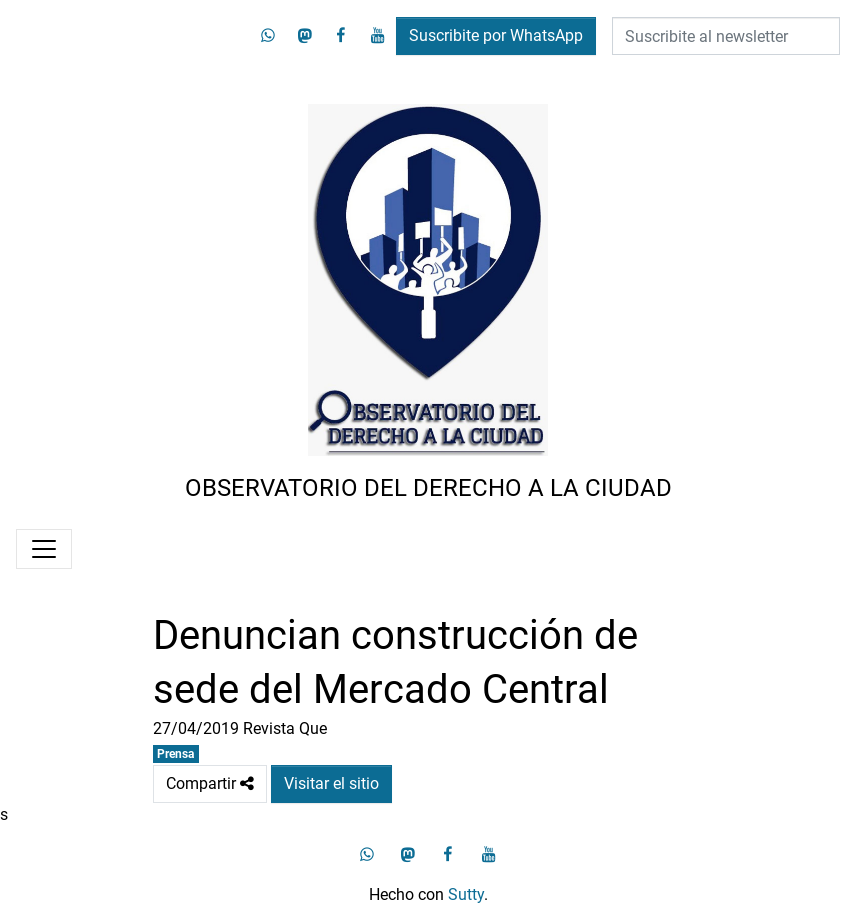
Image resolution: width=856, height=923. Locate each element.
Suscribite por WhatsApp (496, 35)
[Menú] (44, 549)
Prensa (175, 754)
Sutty (466, 894)
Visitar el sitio (331, 783)
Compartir (210, 784)
